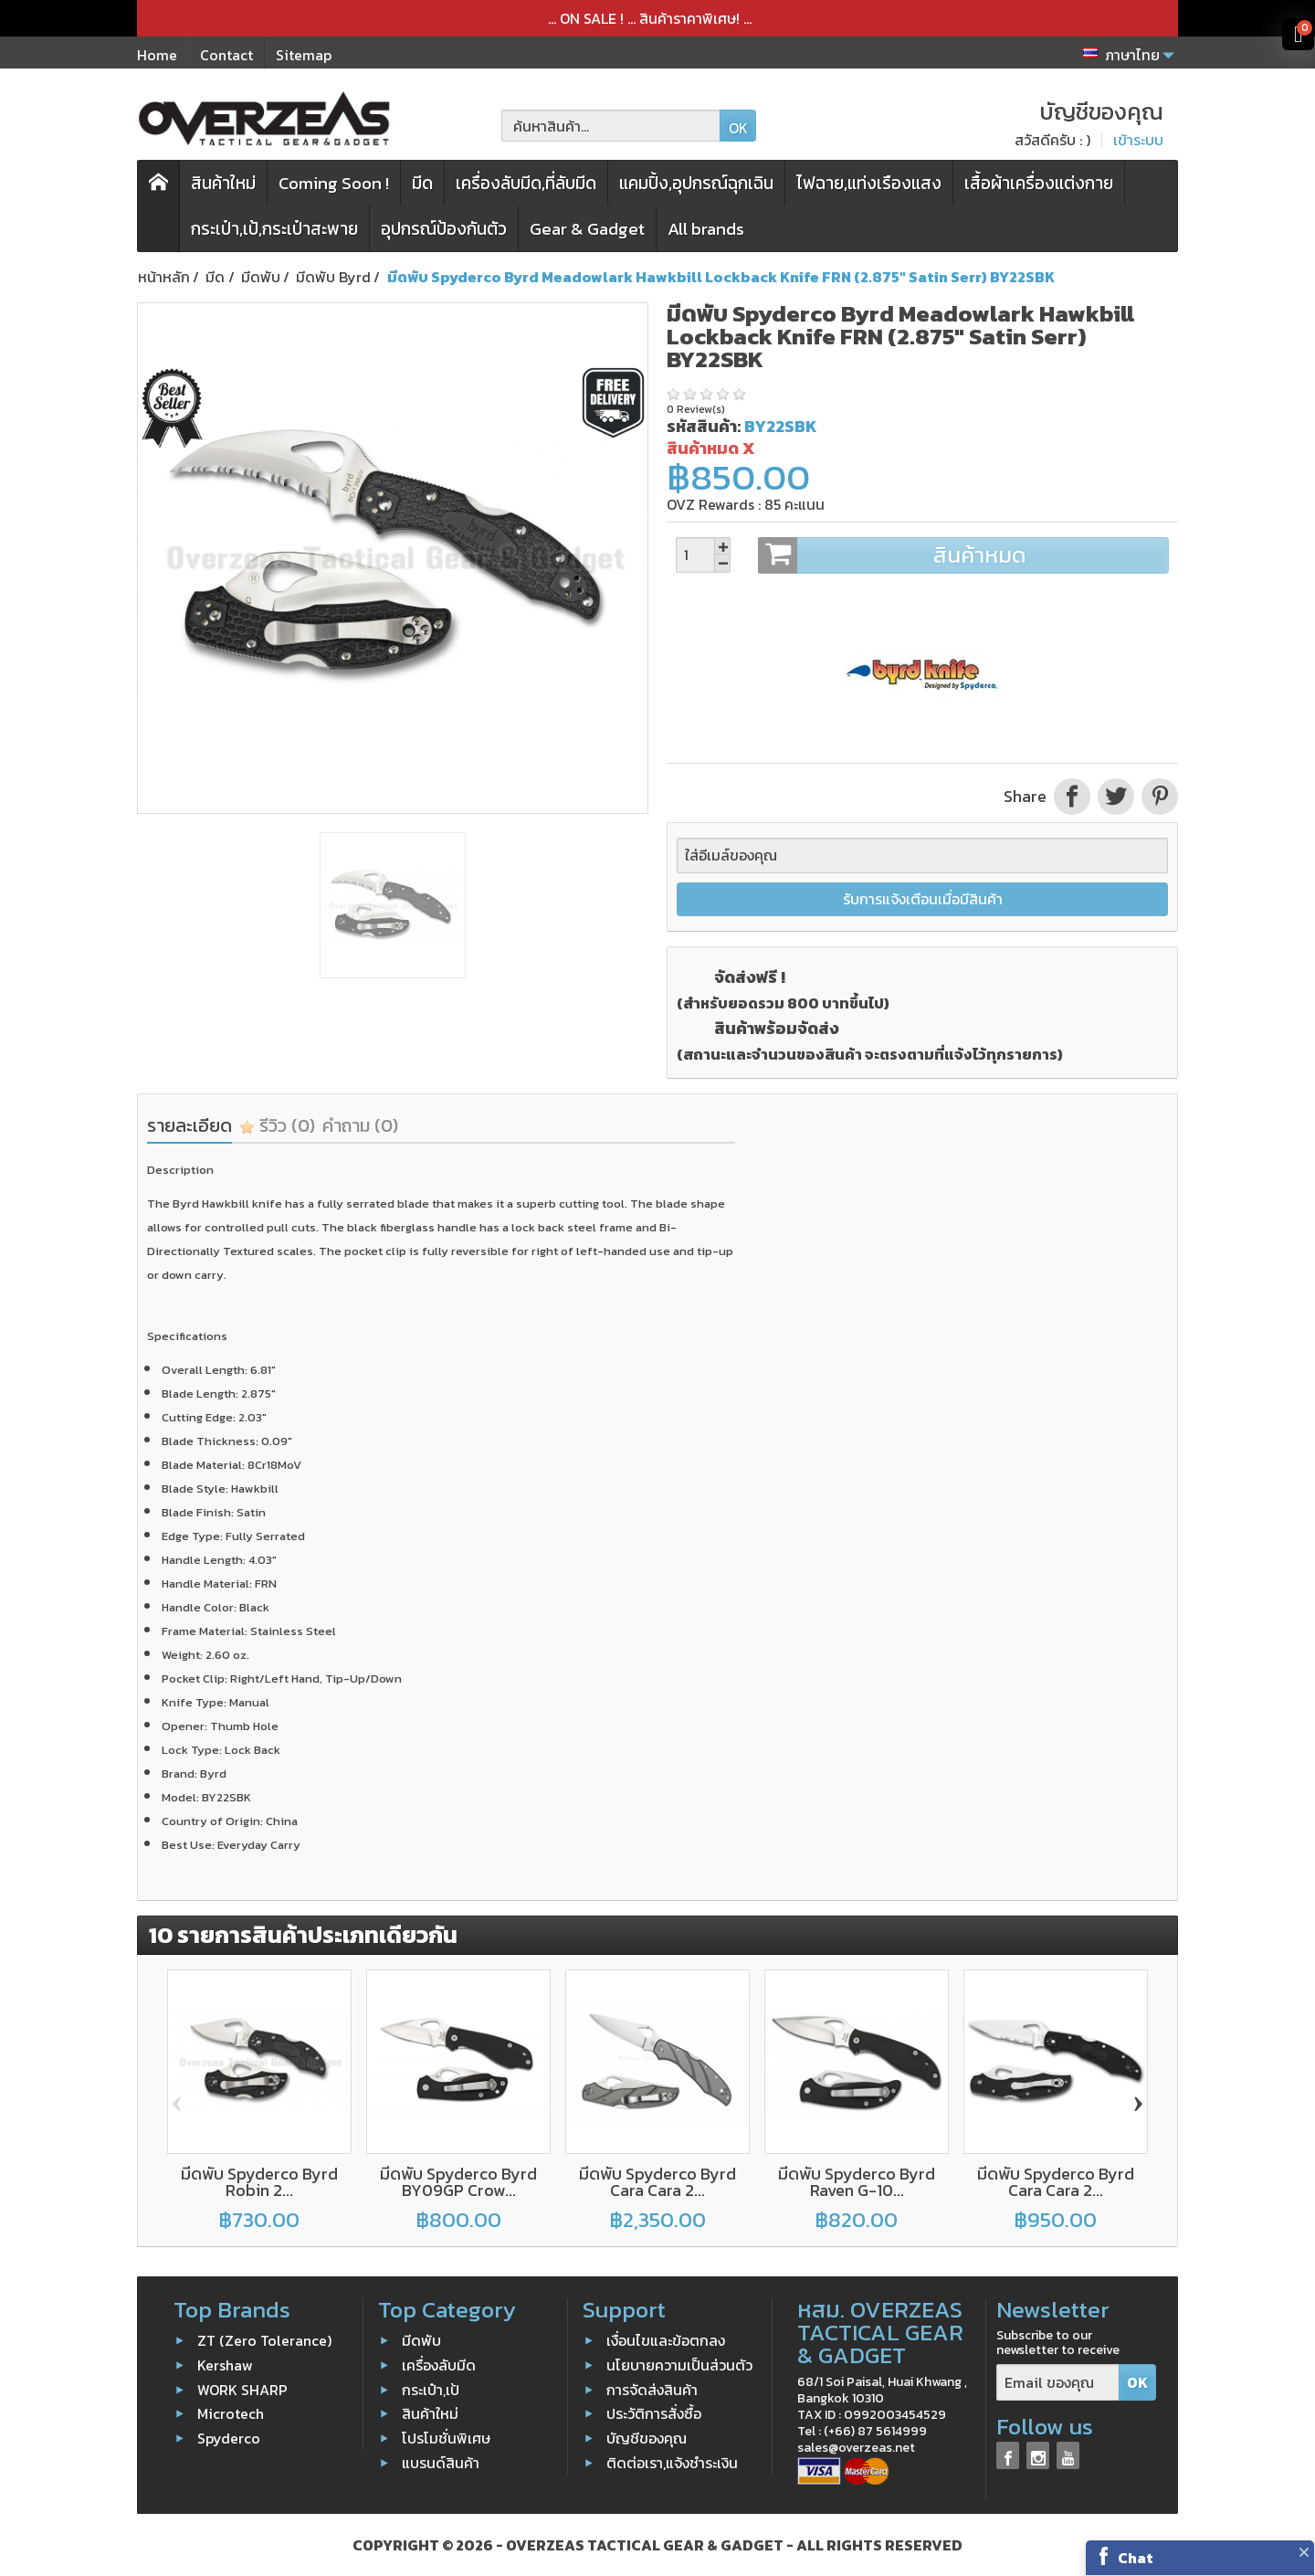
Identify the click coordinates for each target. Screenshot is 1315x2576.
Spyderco (228, 2438)
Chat (1135, 2558)
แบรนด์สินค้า (440, 2463)
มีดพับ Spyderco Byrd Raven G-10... (856, 2181)
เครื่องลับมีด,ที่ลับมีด (526, 183)
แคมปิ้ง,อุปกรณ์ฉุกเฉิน (696, 183)
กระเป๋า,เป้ (430, 2389)
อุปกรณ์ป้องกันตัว (444, 229)
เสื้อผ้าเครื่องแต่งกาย (1038, 183)
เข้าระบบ (1138, 139)
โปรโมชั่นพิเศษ (446, 2438)
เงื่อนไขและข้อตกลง (665, 2340)
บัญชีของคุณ (646, 2438)
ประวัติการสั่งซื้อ (653, 2413)
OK (738, 128)
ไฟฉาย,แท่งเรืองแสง (869, 183)
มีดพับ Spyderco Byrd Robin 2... (259, 2181)
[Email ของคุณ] (1058, 2383)
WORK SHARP (242, 2389)
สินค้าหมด (963, 555)
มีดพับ (421, 2340)
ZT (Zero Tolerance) (264, 2340)
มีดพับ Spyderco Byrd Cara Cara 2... (657, 2181)
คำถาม (360, 1125)
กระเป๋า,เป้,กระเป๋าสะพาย (274, 229)
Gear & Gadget (587, 229)
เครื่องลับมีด (439, 2365)
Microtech (230, 2413)
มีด (422, 183)
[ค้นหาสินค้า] (611, 126)
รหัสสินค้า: (704, 426)
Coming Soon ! (334, 183)
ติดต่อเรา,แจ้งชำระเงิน (672, 2463)
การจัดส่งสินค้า (652, 2389)
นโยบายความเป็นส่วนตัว (679, 2365)
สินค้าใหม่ (223, 183)
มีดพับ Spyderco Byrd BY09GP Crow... (458, 2181)
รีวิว (277, 1125)
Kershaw (225, 2365)
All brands (706, 229)
